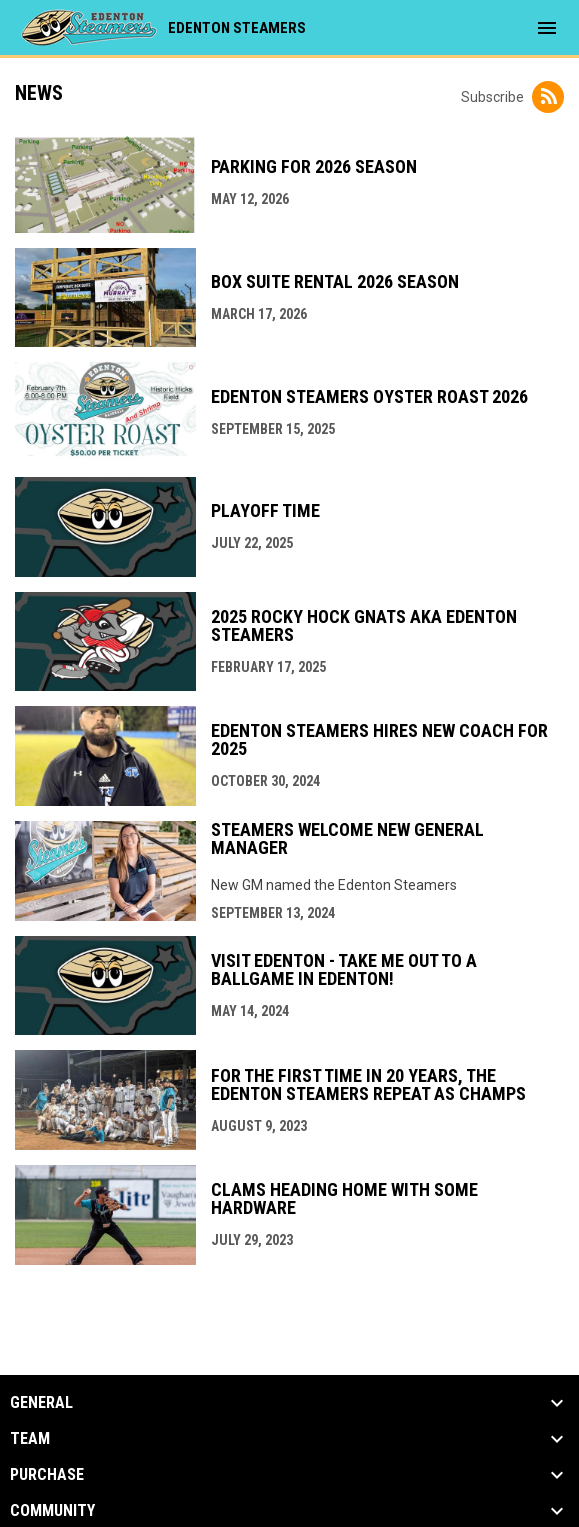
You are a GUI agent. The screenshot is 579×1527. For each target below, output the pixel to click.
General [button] (41, 1403)
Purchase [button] (47, 1475)
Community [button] (52, 1511)
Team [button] (30, 1439)
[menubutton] (547, 28)
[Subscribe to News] (548, 97)
